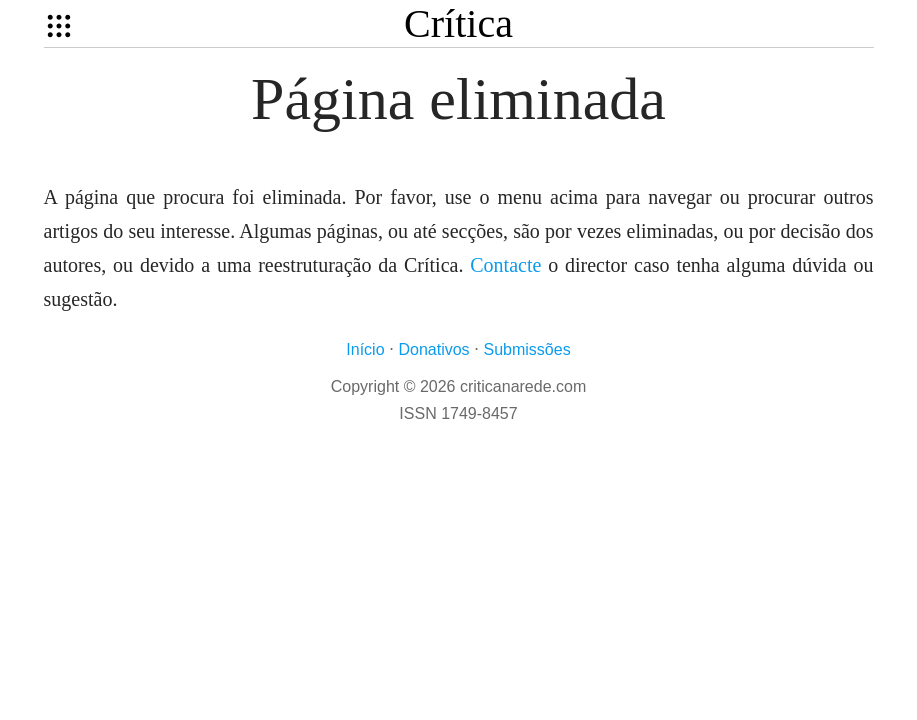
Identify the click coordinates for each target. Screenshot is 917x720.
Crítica (458, 23)
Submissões (527, 349)
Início (365, 349)
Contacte (505, 265)
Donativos (433, 349)
